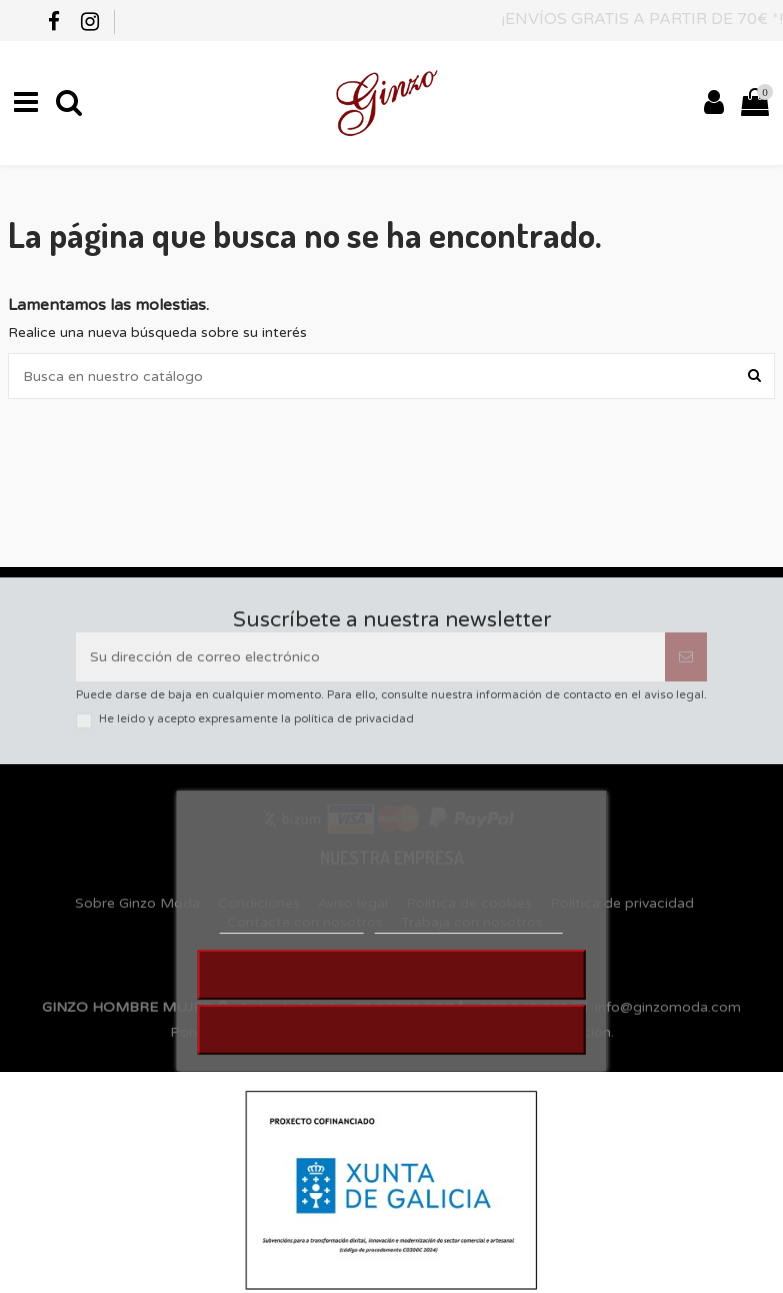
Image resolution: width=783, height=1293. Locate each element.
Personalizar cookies (469, 939)
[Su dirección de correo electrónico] (370, 665)
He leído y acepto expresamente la (256, 728)
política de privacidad (354, 728)
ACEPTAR (392, 1045)
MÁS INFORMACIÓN (291, 939)
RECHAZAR (391, 990)
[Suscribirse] (686, 665)
